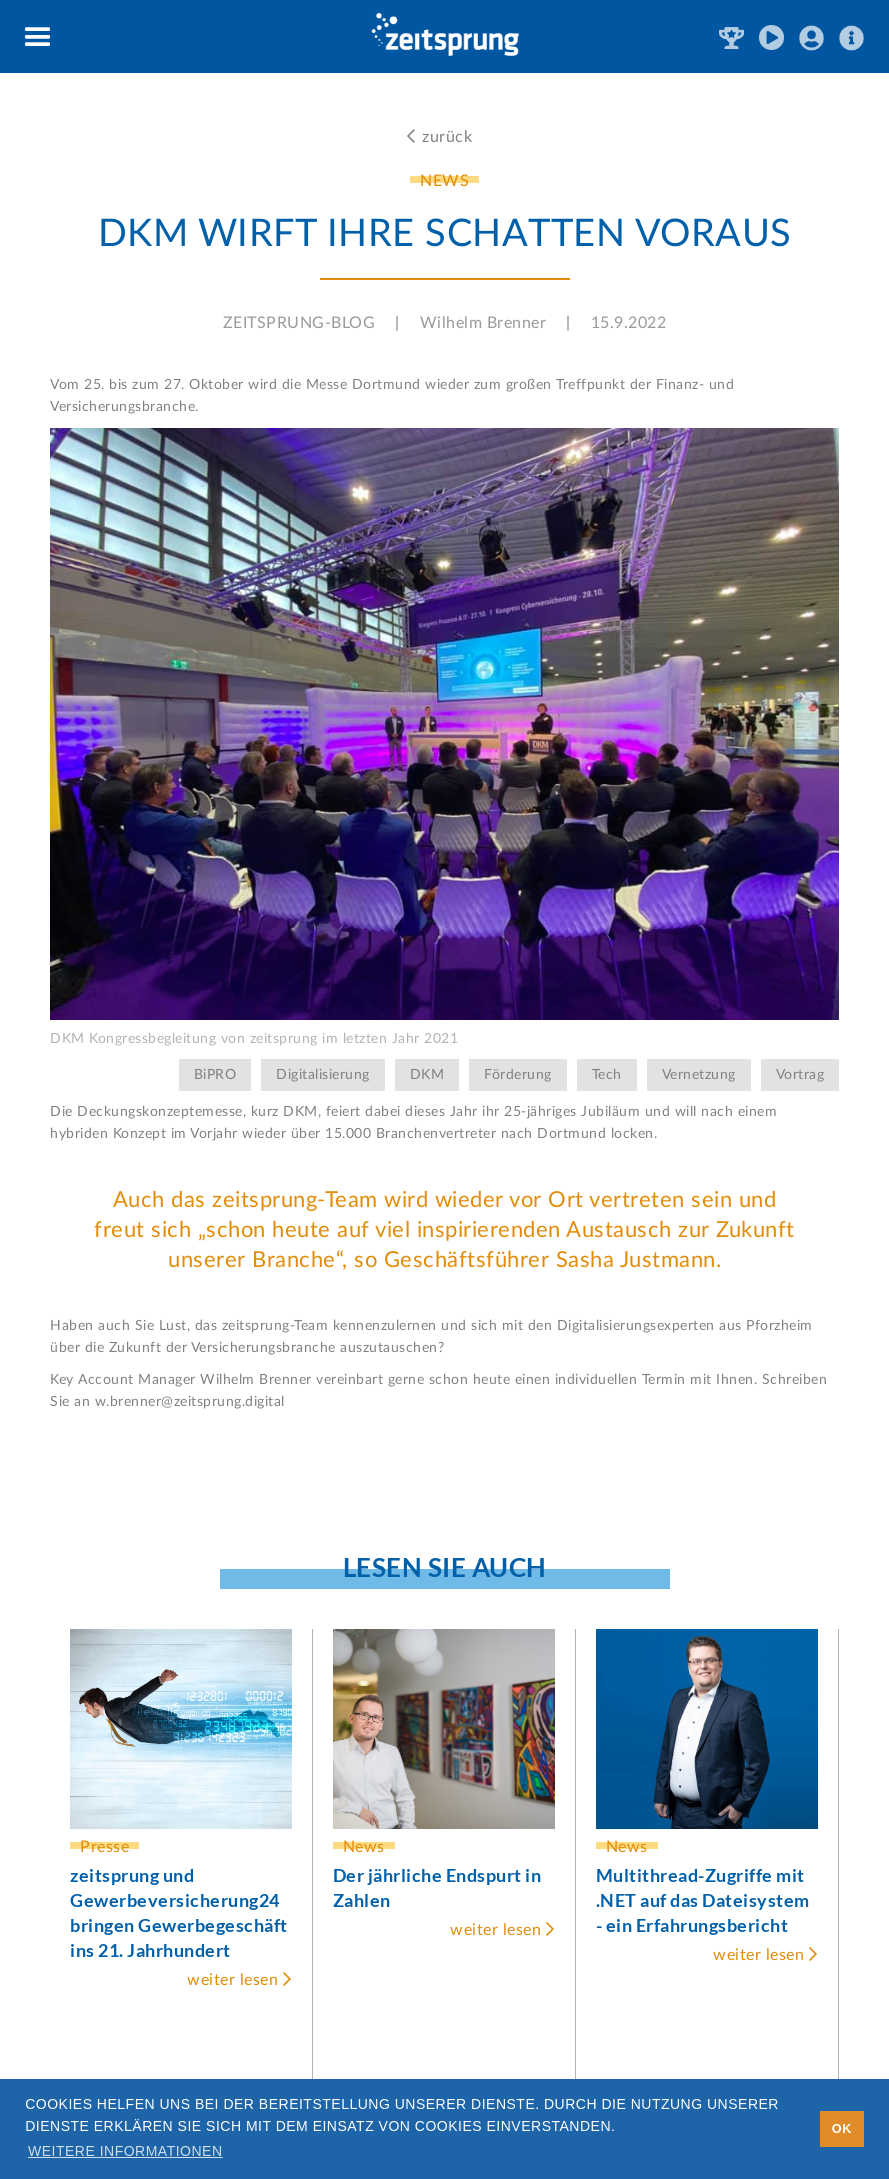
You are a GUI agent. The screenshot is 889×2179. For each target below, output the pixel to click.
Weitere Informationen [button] (125, 2151)
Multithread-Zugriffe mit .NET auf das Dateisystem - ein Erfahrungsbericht (703, 1900)
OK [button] (842, 2129)
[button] (38, 38)
